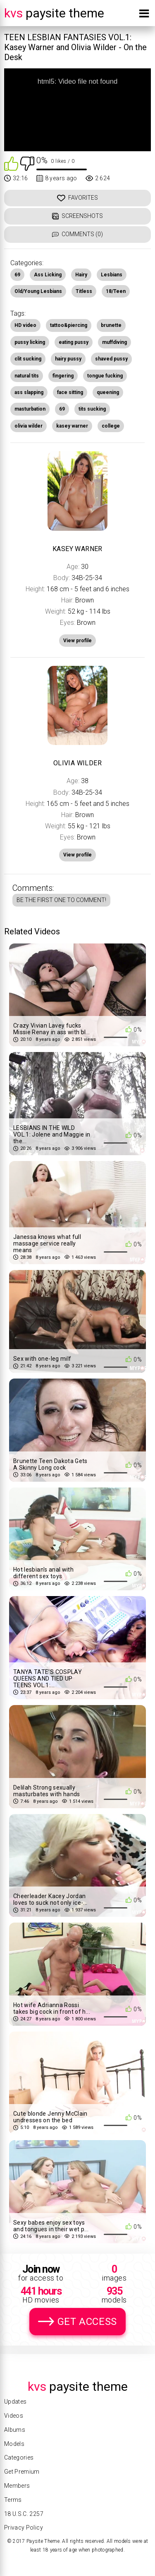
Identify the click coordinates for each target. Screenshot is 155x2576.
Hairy (81, 275)
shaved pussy (111, 359)
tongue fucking (105, 376)
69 (17, 275)
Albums (14, 2429)
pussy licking (29, 342)
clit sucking (27, 359)
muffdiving (114, 342)
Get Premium (22, 2471)
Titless (84, 291)
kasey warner (72, 426)
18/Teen (116, 291)
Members (17, 2485)
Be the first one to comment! (61, 900)
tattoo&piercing (68, 325)
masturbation (29, 409)
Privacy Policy (23, 2527)
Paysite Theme (54, 13)
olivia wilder (28, 426)
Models (14, 2444)
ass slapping (28, 392)
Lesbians (111, 275)
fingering (63, 376)
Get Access (87, 2321)
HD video (25, 325)
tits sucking (92, 409)
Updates (15, 2401)
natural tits (26, 376)
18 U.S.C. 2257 (23, 2514)
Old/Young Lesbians (38, 291)
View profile (77, 855)
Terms (13, 2499)
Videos (13, 2415)
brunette (111, 325)
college (111, 426)
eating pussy (73, 342)
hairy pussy (68, 359)
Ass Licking (48, 275)
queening (108, 392)
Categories (19, 2457)
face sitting (70, 392)
